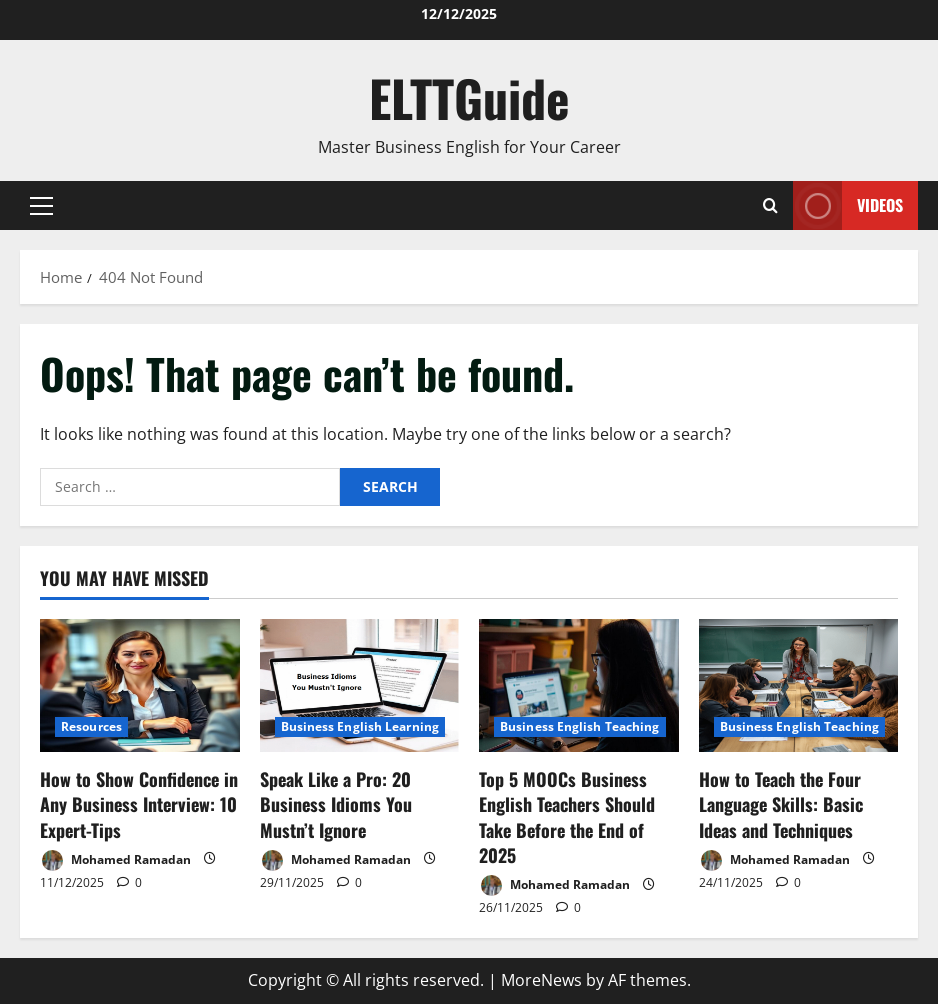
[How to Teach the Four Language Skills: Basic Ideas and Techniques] (799, 685)
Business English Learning (360, 726)
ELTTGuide (469, 97)
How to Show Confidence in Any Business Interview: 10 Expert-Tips (139, 804)
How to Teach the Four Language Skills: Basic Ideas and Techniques (781, 804)
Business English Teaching (580, 726)
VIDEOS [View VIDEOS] (848, 205)
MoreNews (541, 980)
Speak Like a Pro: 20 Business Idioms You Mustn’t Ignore (336, 804)
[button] (41, 205)
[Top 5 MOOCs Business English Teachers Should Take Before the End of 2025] (579, 685)
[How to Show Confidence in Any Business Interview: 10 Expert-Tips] (140, 685)
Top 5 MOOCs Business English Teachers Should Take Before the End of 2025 (567, 817)
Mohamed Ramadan (115, 860)
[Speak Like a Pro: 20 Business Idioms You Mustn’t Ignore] (360, 685)
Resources (91, 726)
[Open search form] (770, 205)
